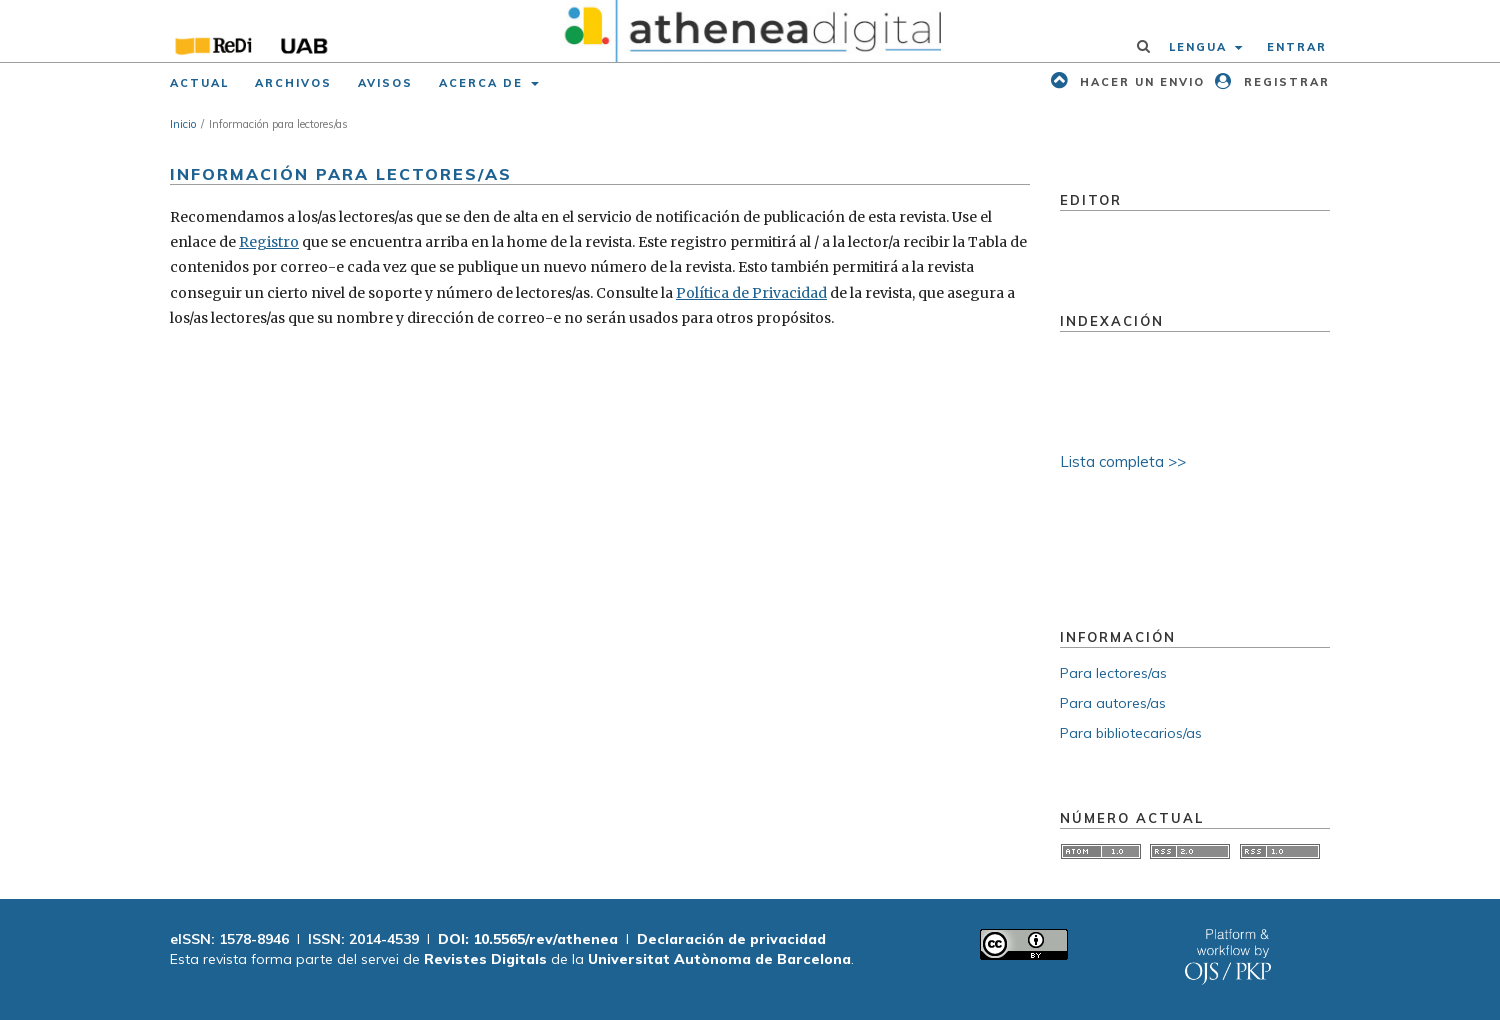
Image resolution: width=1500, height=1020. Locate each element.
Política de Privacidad (751, 293)
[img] (750, 31)
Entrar (1297, 47)
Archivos (293, 83)
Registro (269, 242)
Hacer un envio (1140, 82)
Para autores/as (1113, 703)
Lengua (1200, 47)
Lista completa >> (1123, 461)
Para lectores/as (1113, 673)
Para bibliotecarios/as (1131, 733)
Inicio (183, 124)
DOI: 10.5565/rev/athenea (528, 939)
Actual (199, 83)
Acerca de (483, 83)
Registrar (1284, 82)
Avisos (385, 83)
